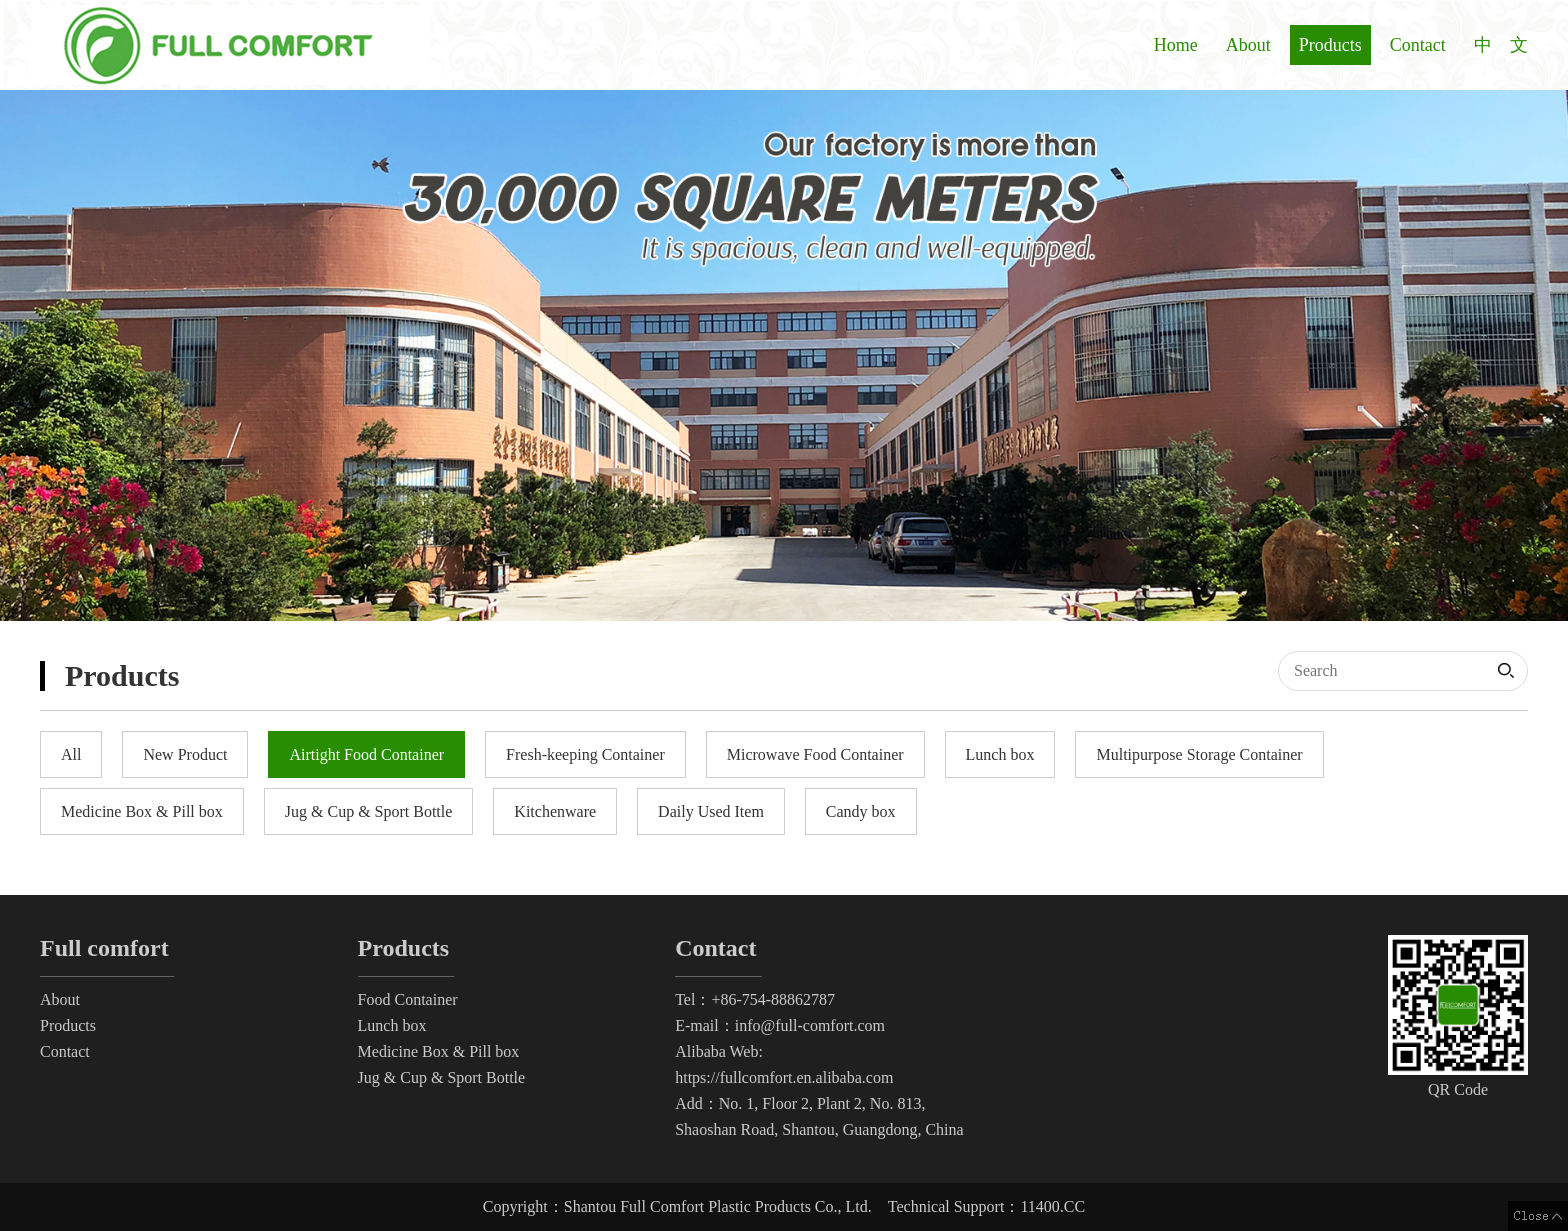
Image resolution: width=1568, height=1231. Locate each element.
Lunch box (392, 1025)
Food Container (408, 999)
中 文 (1501, 45)
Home (1176, 45)
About (1248, 45)
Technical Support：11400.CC (986, 1206)
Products (1330, 45)
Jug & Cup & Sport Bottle (442, 1077)
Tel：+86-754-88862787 (755, 999)
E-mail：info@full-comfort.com (780, 1025)
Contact (1418, 45)
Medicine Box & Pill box (439, 1051)
